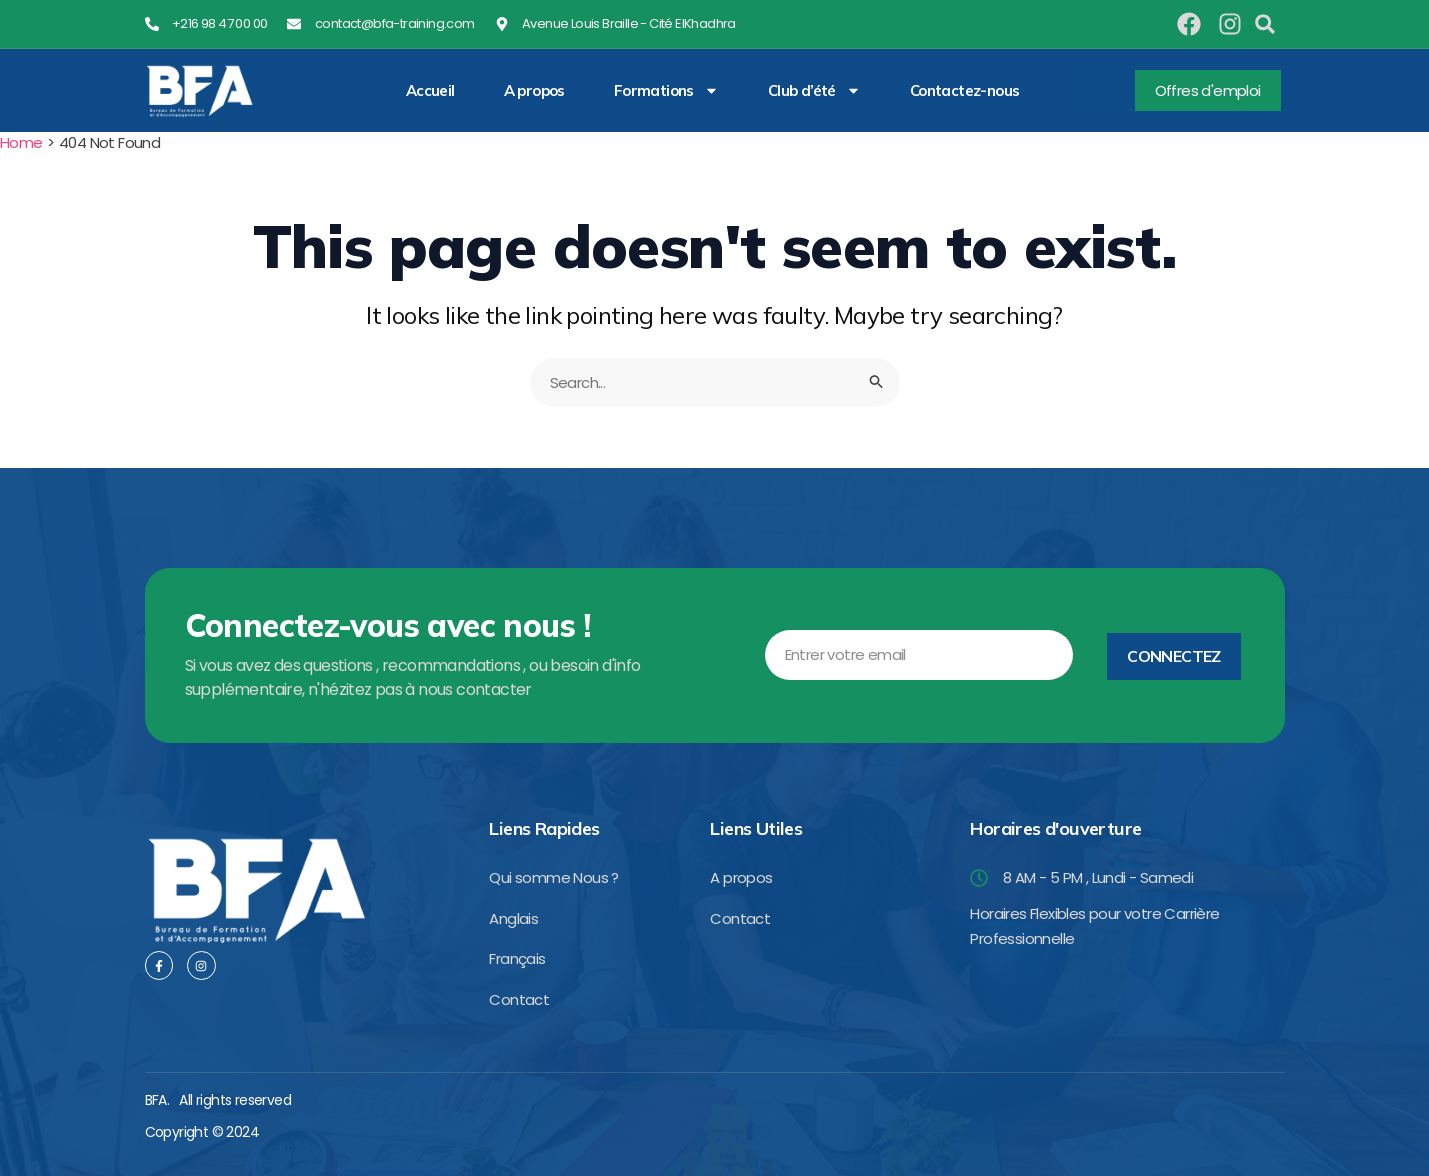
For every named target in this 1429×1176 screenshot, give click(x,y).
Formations (666, 91)
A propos (534, 91)
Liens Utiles (756, 828)
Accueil (430, 91)
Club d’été (814, 91)
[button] (1265, 24)
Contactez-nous (965, 91)
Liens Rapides (544, 828)
